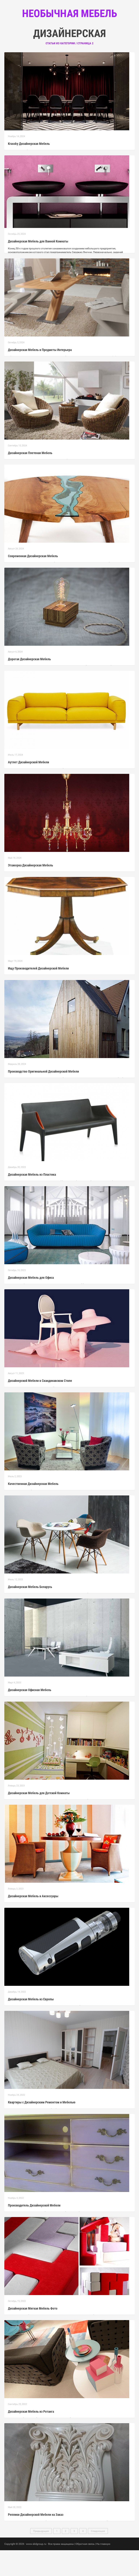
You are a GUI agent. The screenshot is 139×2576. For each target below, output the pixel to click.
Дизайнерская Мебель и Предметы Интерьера (40, 375)
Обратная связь (85, 2569)
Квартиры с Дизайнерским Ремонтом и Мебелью (41, 2128)
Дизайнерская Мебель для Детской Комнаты (39, 1819)
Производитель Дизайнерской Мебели (34, 2231)
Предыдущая (41, 2556)
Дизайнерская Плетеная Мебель (30, 479)
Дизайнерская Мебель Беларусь (30, 1612)
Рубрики (65, 36)
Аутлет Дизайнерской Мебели (28, 788)
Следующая (98, 2556)
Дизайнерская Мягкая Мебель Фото (32, 2334)
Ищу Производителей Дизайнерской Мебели (38, 994)
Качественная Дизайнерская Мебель (33, 1509)
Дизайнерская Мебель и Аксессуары (33, 1922)
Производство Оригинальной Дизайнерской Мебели (43, 1097)
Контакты (85, 36)
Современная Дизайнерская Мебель (33, 582)
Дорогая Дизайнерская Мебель (29, 685)
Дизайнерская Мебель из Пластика (32, 1200)
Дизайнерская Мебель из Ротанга (31, 2437)
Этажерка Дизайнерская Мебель (30, 891)
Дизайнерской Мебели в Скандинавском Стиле (40, 1406)
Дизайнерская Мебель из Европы (31, 2025)
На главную (103, 2569)
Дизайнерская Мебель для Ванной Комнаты (38, 267)
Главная (48, 36)
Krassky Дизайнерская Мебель (29, 169)
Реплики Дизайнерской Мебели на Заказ (35, 2540)
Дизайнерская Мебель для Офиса (31, 1303)
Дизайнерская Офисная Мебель (29, 1716)
